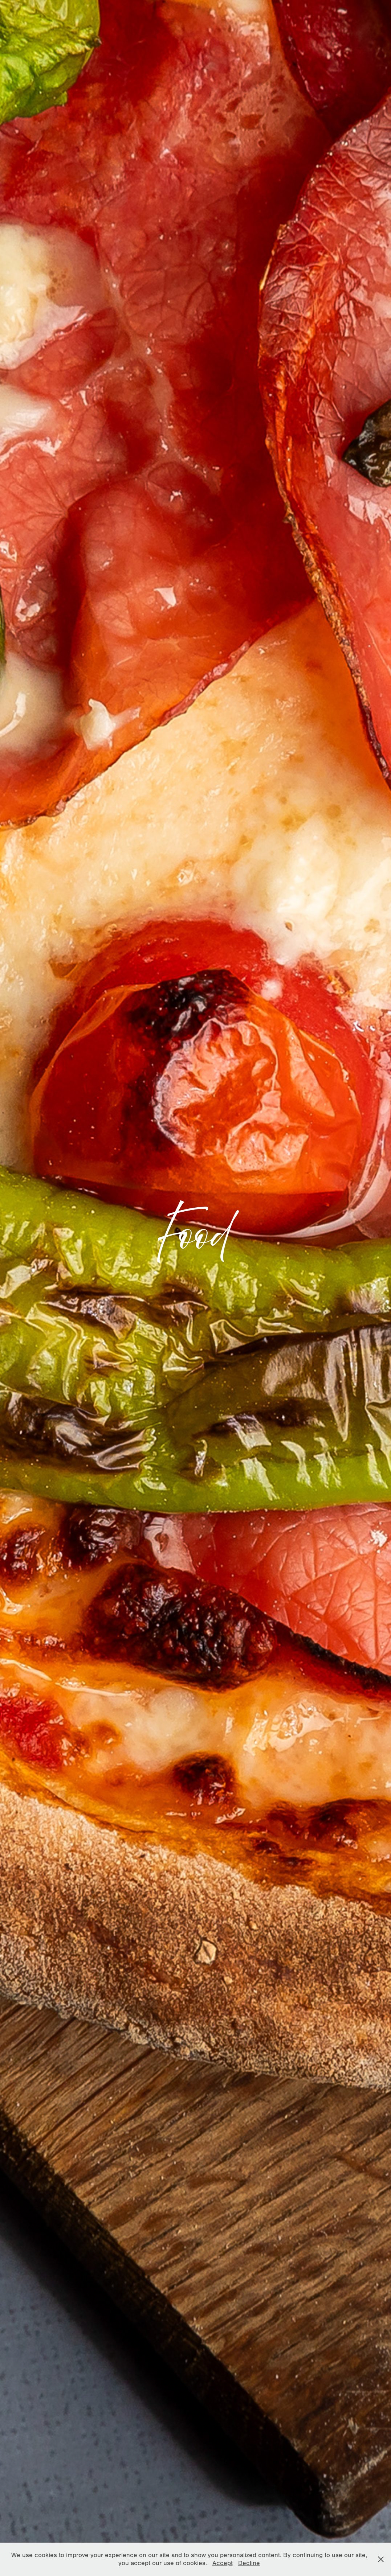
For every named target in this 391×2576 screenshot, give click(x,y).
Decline (249, 2563)
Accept (222, 2563)
